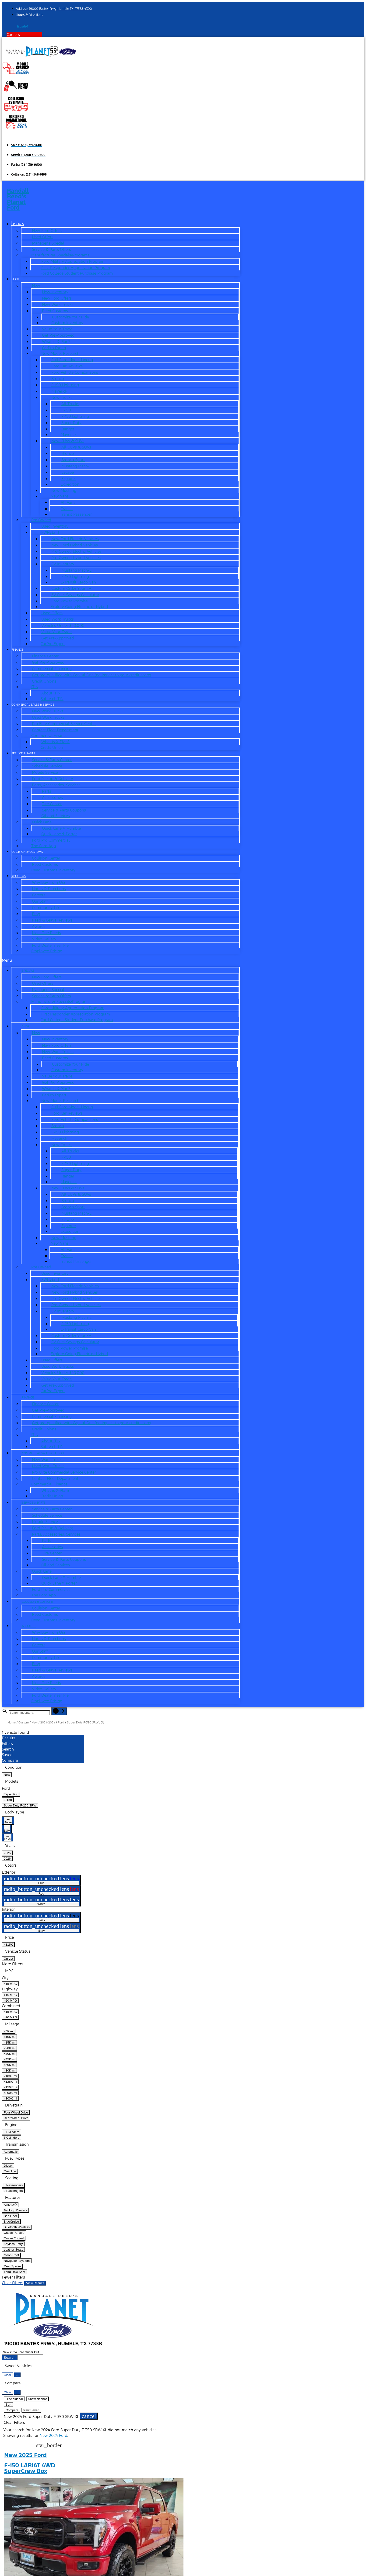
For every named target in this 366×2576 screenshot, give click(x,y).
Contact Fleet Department (55, 729)
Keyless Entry (13, 2244)
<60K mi (9, 2065)
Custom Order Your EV (71, 588)
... (17, 2375)
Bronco (57, 378)
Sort (8, 2404)
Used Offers (42, 236)
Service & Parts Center (52, 759)
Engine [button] (11, 2124)
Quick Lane (42, 822)
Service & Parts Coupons (64, 810)
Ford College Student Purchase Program (77, 273)
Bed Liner (10, 2216)
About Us (18, 876)
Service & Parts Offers (51, 249)
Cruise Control (14, 2238)
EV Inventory (62, 563)
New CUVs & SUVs (67, 440)
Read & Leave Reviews (52, 920)
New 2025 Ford (25, 2455)
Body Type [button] (14, 1812)
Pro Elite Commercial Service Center (64, 723)
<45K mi (9, 2059)
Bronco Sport (73, 459)
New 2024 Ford (53, 2435)
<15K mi (9, 2042)
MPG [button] (9, 1970)
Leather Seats (13, 2249)
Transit (67, 508)
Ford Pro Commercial (51, 840)
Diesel (8, 2165)
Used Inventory (55, 526)
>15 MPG (10, 1984)
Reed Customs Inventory (53, 870)
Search (10, 2357)
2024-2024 (47, 1722)
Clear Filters (12, 2282)
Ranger (67, 429)
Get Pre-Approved (58, 335)
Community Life (46, 907)
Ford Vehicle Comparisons (74, 372)
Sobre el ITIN (52, 1446)
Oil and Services (55, 815)
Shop (15, 279)
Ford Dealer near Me (50, 945)
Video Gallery (44, 939)
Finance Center (45, 656)
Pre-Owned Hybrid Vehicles (76, 557)
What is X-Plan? (56, 341)
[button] (13, 34)
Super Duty (71, 422)
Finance (17, 650)
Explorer (68, 478)
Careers (38, 895)
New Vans (60, 496)
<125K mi (10, 2081)
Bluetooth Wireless (17, 2227)
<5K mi (9, 2031)
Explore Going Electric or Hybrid (79, 606)
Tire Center (52, 803)
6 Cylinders (11, 2132)
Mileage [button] (12, 2024)
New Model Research (60, 353)
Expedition (70, 484)
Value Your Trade (57, 328)
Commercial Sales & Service (32, 705)
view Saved (31, 2410)
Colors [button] (11, 1865)
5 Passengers (13, 2185)
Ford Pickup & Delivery (52, 778)
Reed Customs (55, 310)
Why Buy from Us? (49, 882)
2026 (7, 1858)
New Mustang (63, 490)
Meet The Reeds (46, 932)
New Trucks (61, 397)
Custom (23, 1722)
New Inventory (55, 291)
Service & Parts (23, 753)
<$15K (8, 1944)
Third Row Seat (14, 2272)
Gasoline (10, 2171)
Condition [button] (13, 1767)
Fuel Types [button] (15, 2158)
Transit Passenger (76, 514)
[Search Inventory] (29, 1712)
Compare (12, 2410)
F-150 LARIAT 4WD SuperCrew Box (29, 2468)
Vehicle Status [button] (17, 1951)
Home (12, 1722)
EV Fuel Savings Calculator (75, 594)
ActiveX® (10, 2205)
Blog (36, 913)
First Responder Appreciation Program (75, 267)
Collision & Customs (27, 852)
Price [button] (9, 1937)
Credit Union (52, 747)
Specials (17, 224)
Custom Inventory (67, 322)
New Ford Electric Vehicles (75, 538)
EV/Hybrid (50, 532)
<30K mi (9, 2053)
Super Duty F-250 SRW (20, 1805)
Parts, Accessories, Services (56, 784)
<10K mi (9, 2037)
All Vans (68, 502)
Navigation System (17, 2260)
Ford (61, 1722)
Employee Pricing (46, 950)
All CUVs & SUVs (76, 447)
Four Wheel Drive (16, 2112)
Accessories (52, 797)
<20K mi (9, 2048)
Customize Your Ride (70, 317)
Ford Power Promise (69, 601)
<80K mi (9, 2070)
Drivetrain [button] (14, 2105)
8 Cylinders (11, 2137)
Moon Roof (11, 2255)
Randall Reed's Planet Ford (18, 199)
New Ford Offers (47, 230)
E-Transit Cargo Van (78, 582)
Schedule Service (47, 766)
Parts (46, 791)
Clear (7, 2375)
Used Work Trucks (57, 619)
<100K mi (10, 2076)
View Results (35, 2283)
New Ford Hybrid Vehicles (74, 545)
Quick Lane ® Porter (59, 833)
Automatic (11, 2151)
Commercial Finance (49, 735)
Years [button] (10, 1845)
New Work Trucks (58, 304)
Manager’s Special (48, 243)
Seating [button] (11, 2177)
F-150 (66, 410)
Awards (39, 926)
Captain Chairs (14, 2232)
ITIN (34, 686)
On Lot (8, 1958)
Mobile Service (45, 772)
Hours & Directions (49, 888)
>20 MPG (10, 2000)
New (36, 285)
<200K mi (10, 2093)
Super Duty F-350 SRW (83, 1722)
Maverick (59, 391)
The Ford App (43, 845)
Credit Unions (44, 681)
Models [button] (11, 1781)
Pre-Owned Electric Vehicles (76, 551)
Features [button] (13, 2197)
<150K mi (10, 2087)
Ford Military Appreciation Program (72, 261)
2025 (7, 1853)
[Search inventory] (22, 2352)
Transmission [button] (17, 2144)
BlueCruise (11, 2221)
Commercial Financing (52, 668)
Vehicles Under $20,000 (62, 625)
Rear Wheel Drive (16, 2118)
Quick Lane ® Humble (61, 828)
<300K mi (10, 2098)
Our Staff (40, 901)
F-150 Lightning (65, 384)
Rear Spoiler (12, 2266)
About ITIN (50, 693)
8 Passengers (13, 2191)
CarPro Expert (54, 347)
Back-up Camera (15, 2210)
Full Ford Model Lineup (72, 359)
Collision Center (46, 858)
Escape (67, 472)
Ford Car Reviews (67, 366)
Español (22, 26)
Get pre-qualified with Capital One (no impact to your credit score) (91, 674)
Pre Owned (41, 519)
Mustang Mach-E (76, 466)
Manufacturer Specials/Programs (60, 255)
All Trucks (70, 403)
